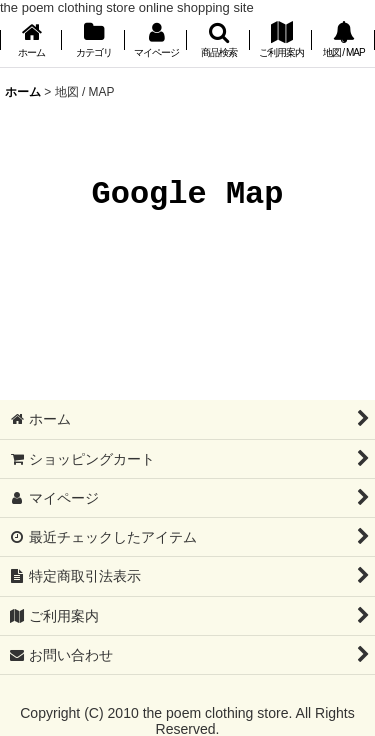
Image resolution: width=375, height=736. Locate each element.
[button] (218, 41)
